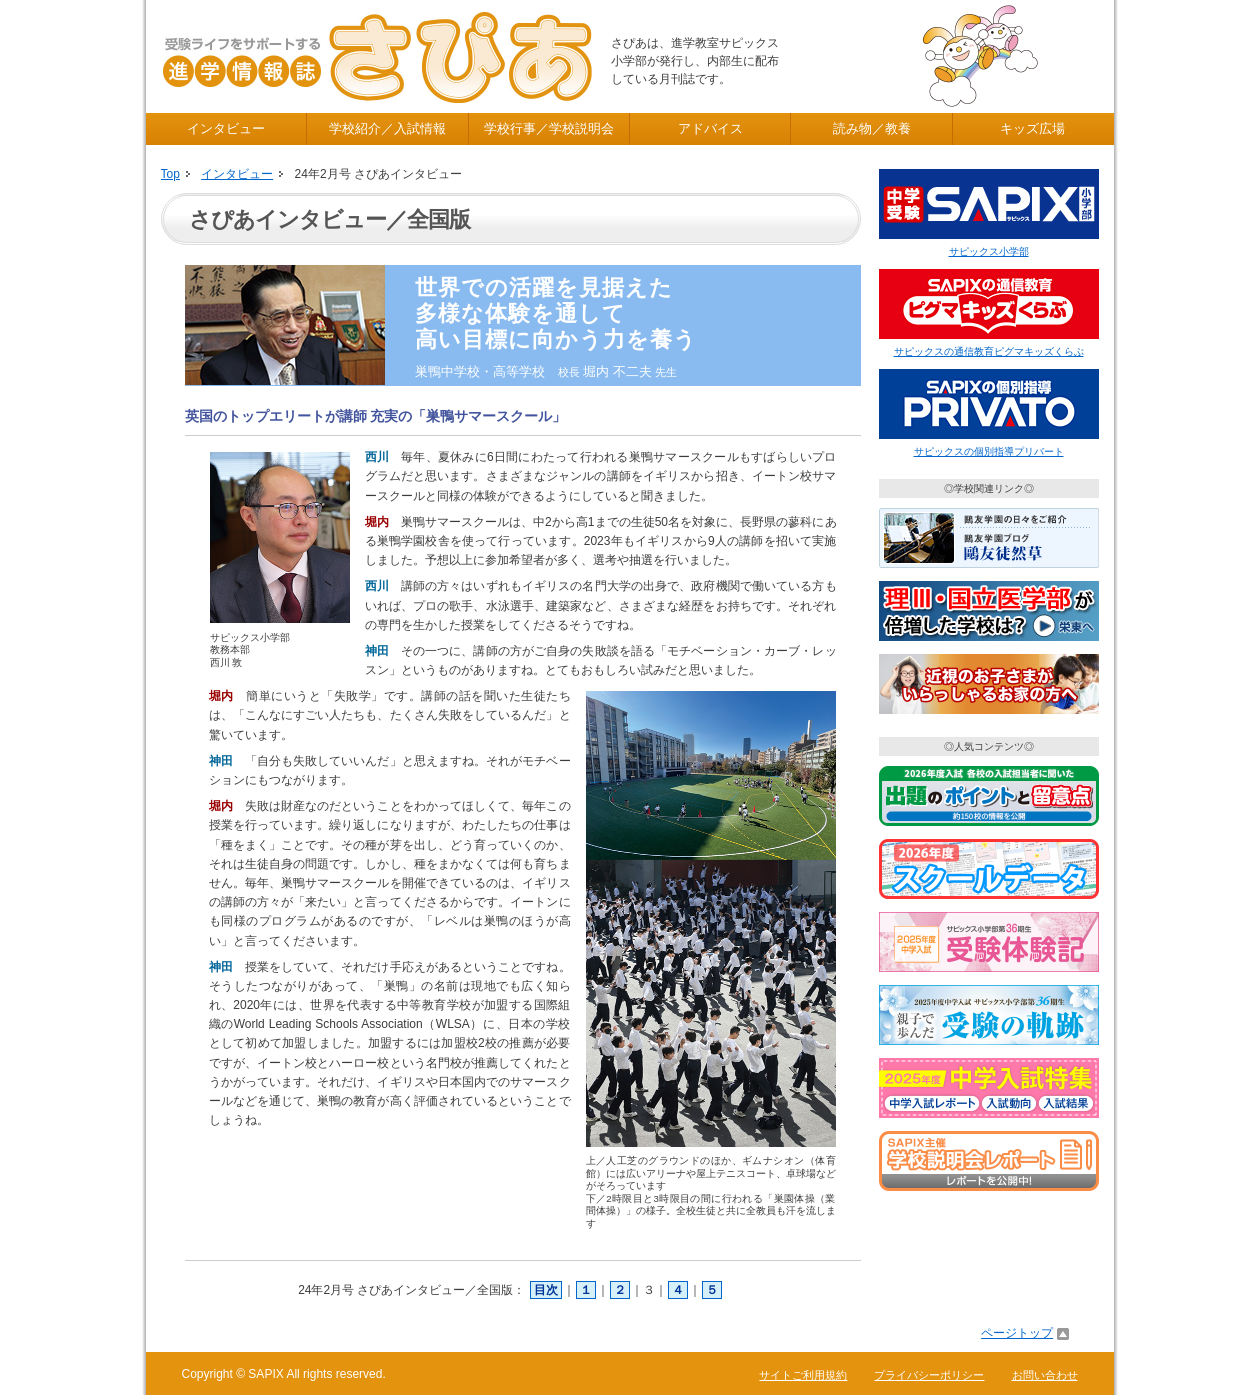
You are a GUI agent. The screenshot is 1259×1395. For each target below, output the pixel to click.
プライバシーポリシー (929, 1375)
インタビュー (226, 128)
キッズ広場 (1032, 128)
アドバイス (710, 128)
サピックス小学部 (989, 251)
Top (170, 174)
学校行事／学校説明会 (549, 128)
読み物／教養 (872, 128)
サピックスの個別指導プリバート (989, 451)
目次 (546, 1290)
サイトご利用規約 (803, 1375)
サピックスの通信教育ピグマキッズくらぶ (989, 351)
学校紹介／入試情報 (387, 128)
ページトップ (1017, 1333)
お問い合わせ (1045, 1375)
